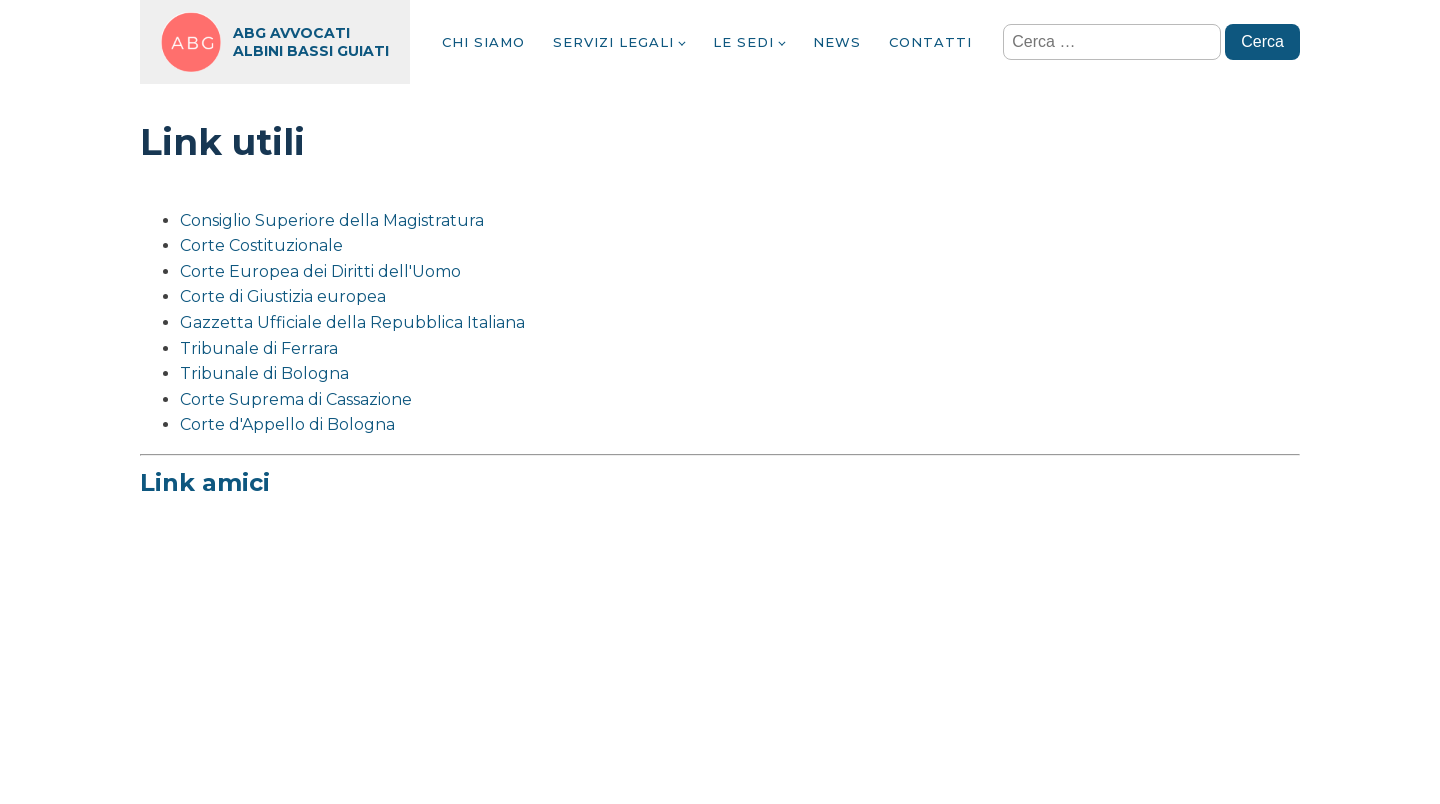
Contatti (930, 42)
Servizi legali (613, 42)
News (837, 42)
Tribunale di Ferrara (259, 348)
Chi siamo (483, 42)
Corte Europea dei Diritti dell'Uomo (320, 271)
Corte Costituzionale (261, 245)
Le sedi (743, 42)
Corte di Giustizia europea (283, 296)
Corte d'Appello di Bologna (287, 424)
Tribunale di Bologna (264, 373)
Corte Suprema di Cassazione (296, 399)
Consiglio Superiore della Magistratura (332, 220)
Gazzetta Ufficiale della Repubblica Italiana (352, 322)
